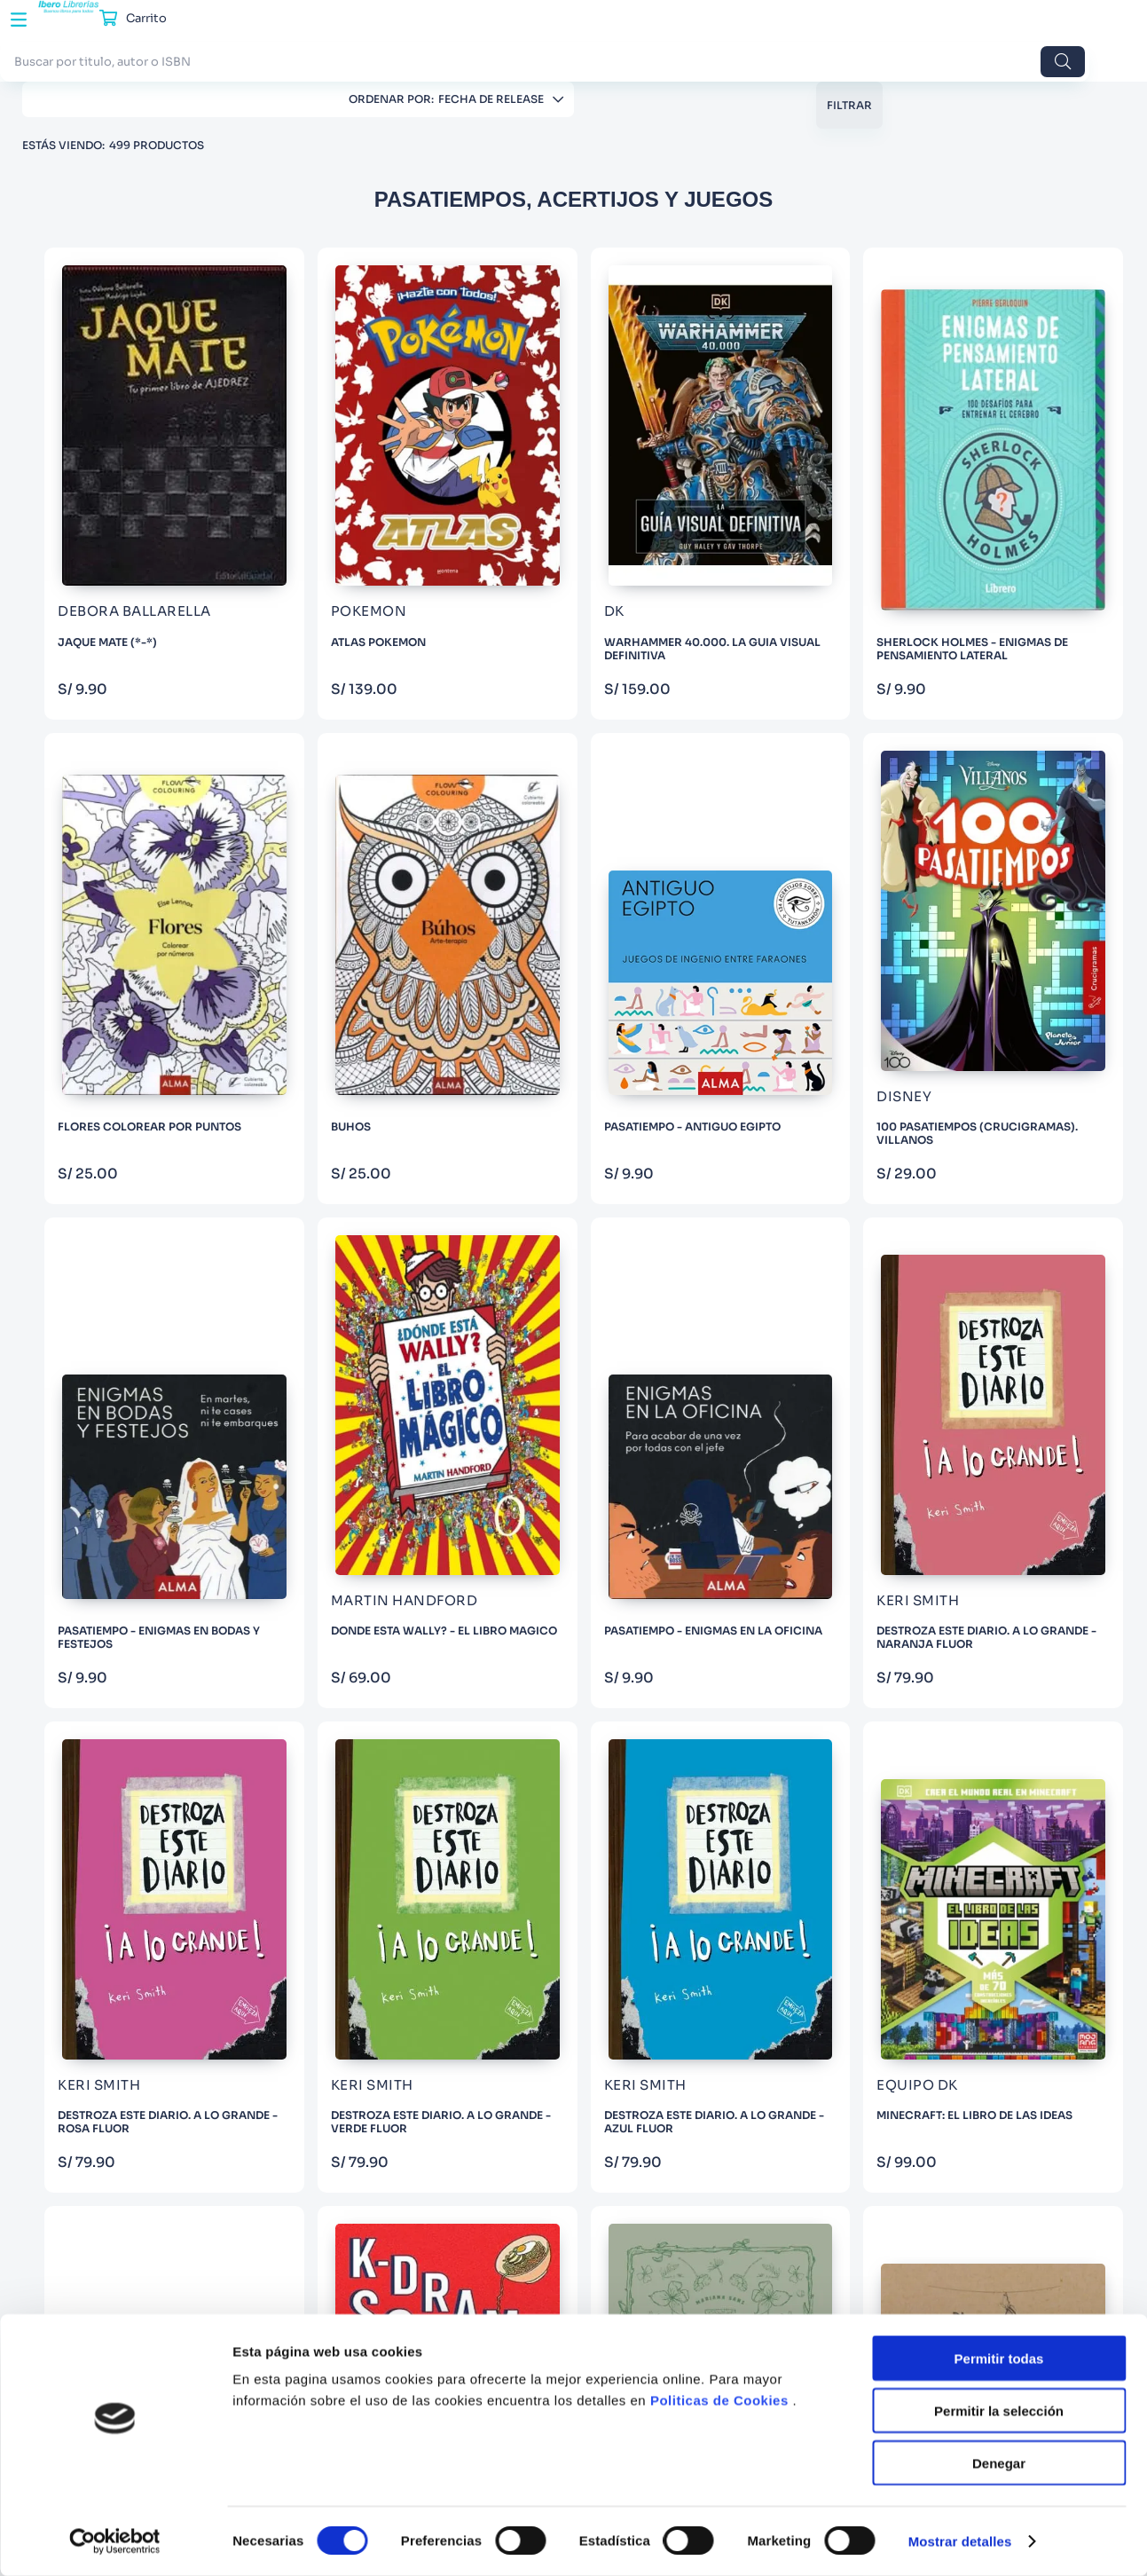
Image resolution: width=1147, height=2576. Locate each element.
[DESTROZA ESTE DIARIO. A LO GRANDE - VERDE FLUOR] (878, 1095)
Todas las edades (115, 1114)
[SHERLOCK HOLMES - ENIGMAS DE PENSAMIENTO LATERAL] (878, 416)
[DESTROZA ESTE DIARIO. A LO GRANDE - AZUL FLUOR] (1046, 1095)
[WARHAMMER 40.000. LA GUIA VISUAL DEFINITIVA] (709, 416)
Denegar (998, 2462)
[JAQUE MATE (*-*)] (374, 416)
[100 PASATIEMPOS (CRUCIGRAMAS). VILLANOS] (709, 756)
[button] (148, 673)
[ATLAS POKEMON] (542, 416)
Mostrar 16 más (148, 621)
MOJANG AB (105, 790)
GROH (88, 375)
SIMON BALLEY (112, 971)
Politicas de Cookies (719, 2399)
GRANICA (97, 556)
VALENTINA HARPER (126, 850)
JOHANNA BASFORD (128, 820)
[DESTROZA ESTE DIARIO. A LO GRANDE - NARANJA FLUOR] (542, 1095)
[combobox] (478, 34)
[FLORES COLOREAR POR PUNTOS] (1046, 416)
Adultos (92, 1084)
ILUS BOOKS (104, 344)
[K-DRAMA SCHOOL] (709, 1429)
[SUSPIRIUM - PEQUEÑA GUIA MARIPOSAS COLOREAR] (1046, 1429)
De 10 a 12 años (111, 1144)
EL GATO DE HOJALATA (133, 586)
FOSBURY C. (104, 760)
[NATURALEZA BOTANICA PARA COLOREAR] (878, 1429)
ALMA (87, 314)
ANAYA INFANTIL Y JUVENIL (147, 465)
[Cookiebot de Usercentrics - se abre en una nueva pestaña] (114, 2541)
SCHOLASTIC (108, 495)
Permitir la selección (999, 2410)
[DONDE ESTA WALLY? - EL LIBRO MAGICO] (1046, 756)
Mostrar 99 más (148, 1006)
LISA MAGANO (111, 880)
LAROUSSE (100, 435)
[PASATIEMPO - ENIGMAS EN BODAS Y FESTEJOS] (878, 756)
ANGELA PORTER (116, 941)
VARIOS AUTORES (119, 699)
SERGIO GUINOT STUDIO (137, 730)
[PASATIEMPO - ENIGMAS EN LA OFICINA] (374, 1095)
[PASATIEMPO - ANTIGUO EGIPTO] (542, 756)
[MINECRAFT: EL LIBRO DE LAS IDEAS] (374, 1429)
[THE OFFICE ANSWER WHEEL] (542, 1429)
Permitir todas (999, 2358)
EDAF (85, 405)
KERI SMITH (102, 911)
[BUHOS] (374, 756)
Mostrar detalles (960, 2540)
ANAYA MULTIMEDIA (125, 525)
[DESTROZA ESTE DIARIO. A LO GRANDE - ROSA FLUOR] (709, 1095)
